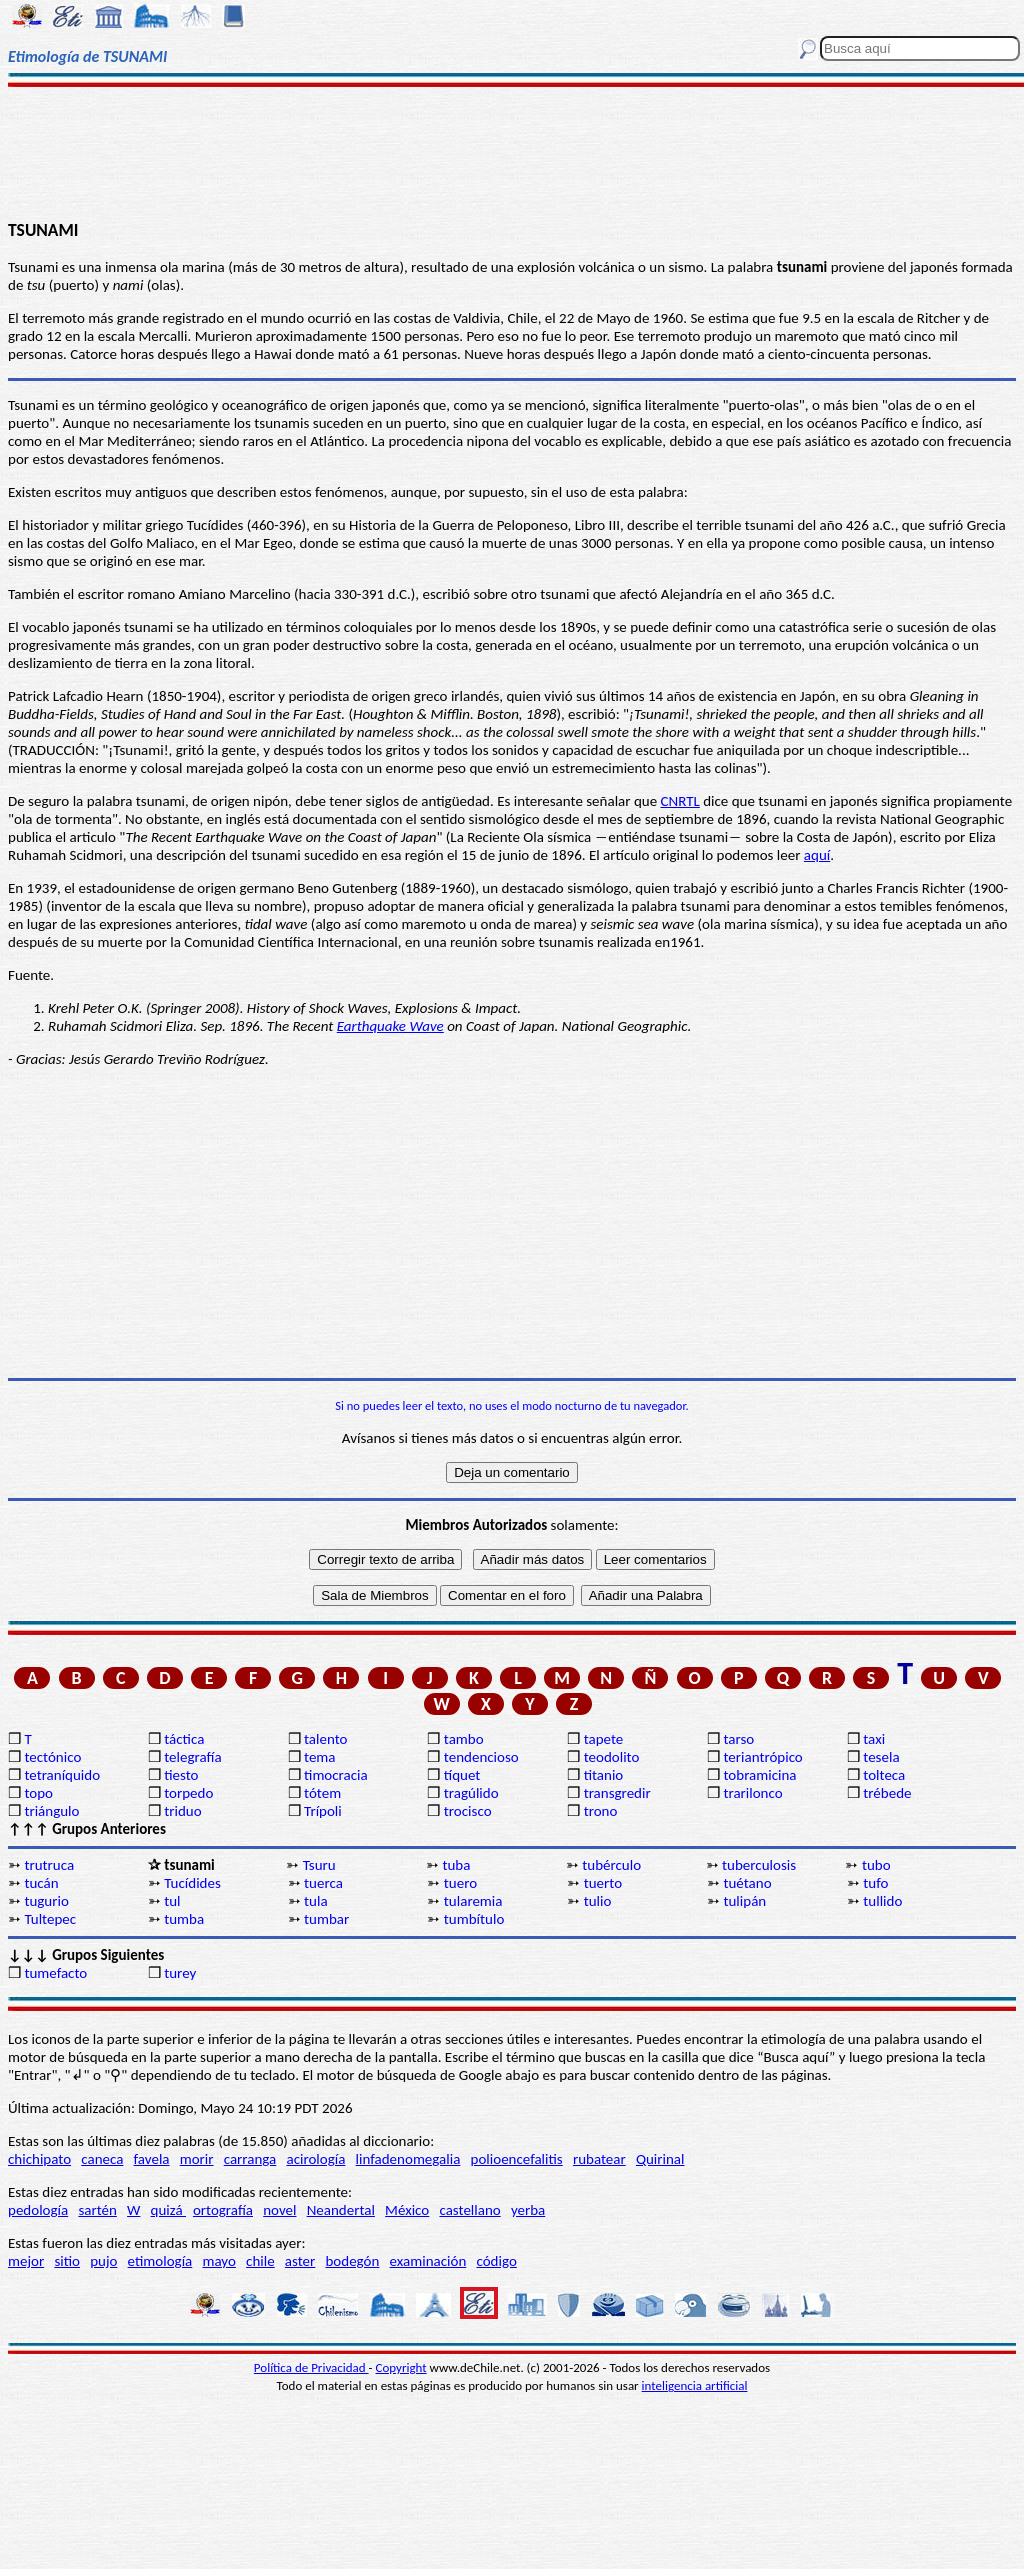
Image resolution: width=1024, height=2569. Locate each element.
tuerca (323, 1883)
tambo (464, 1739)
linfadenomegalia (408, 2159)
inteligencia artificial (695, 2385)
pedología (38, 2210)
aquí (817, 855)
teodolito (612, 1757)
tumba (184, 1919)
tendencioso (481, 1757)
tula (316, 1901)
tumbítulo (474, 1919)
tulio (598, 1901)
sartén (97, 2210)
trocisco (468, 1811)
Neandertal (341, 2210)
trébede (887, 1793)
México (407, 2210)
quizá (168, 2210)
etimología (160, 2261)
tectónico (52, 1757)
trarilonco (752, 1793)
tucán (41, 1883)
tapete (604, 1739)
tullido (882, 1901)
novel (279, 2210)
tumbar (326, 1919)
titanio (604, 1775)
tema (320, 1757)
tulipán (744, 1901)
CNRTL (680, 801)
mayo (218, 2261)
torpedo (188, 1793)
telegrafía (192, 1757)
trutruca (49, 1865)
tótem (322, 1793)
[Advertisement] (512, 152)
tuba (456, 1865)
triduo (182, 1811)
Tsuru (319, 1865)
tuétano (747, 1883)
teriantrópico (762, 1757)
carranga (250, 2159)
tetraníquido (62, 1775)
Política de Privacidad (311, 2367)
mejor (26, 2261)
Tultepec (50, 1919)
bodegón (352, 2261)
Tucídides (192, 1883)
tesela (881, 1757)
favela (152, 2159)
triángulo (51, 1811)
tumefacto (55, 1973)
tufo (875, 1883)
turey (180, 1973)
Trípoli (323, 1811)
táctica (184, 1739)
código (496, 2261)
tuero (460, 1883)
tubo (876, 1865)
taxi (874, 1739)
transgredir (617, 1793)
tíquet (462, 1775)
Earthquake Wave (390, 1026)
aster (300, 2261)
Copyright (401, 2367)
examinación (428, 2261)
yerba (528, 2210)
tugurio (46, 1901)
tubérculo (611, 1865)
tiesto (181, 1775)
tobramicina (759, 1775)
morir (197, 2159)
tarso (738, 1739)
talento (325, 1739)
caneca (102, 2159)
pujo (103, 2261)
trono (601, 1811)
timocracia (336, 1775)
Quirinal (660, 2159)
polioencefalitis (517, 2159)
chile (260, 2261)
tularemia (473, 1901)
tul (172, 1901)
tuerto (603, 1883)
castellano (469, 2210)
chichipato (39, 2159)
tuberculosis (759, 1865)
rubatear (599, 2159)
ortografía (223, 2210)
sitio (67, 2261)
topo (38, 1793)
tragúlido (471, 1793)
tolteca (884, 1775)
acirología (315, 2159)
